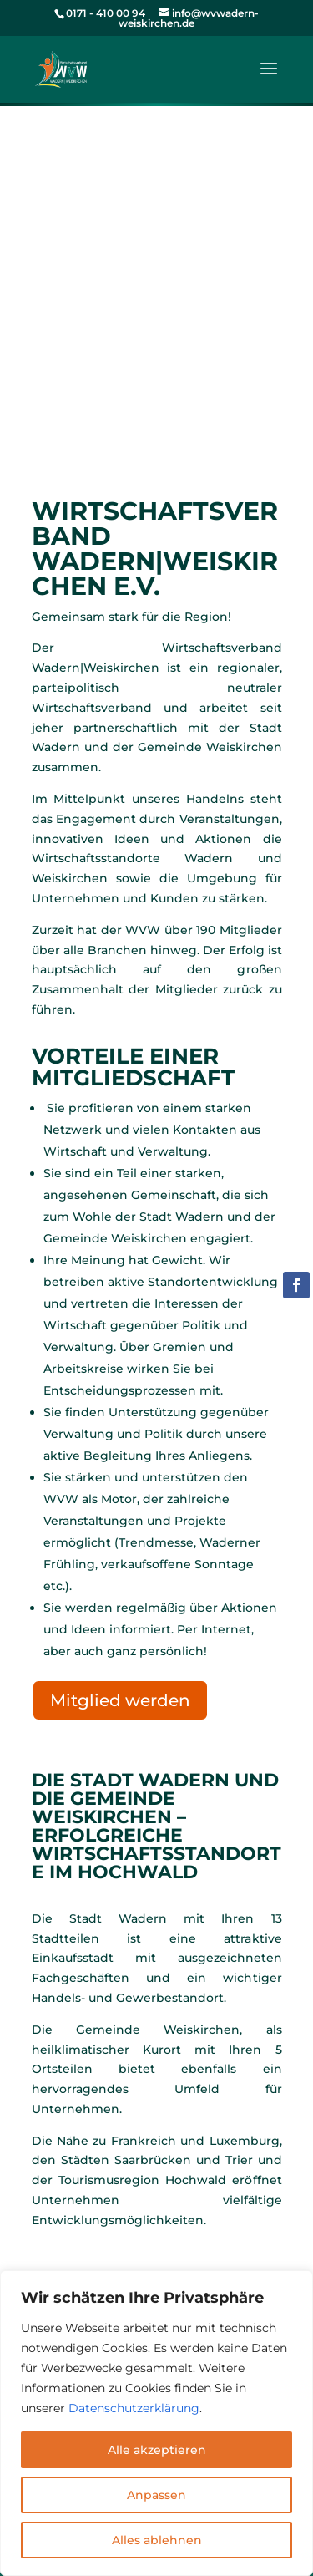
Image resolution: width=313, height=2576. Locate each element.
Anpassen (156, 2494)
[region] (156, 2423)
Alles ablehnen (157, 2540)
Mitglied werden (120, 1700)
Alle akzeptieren (157, 2449)
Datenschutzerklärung (133, 2408)
